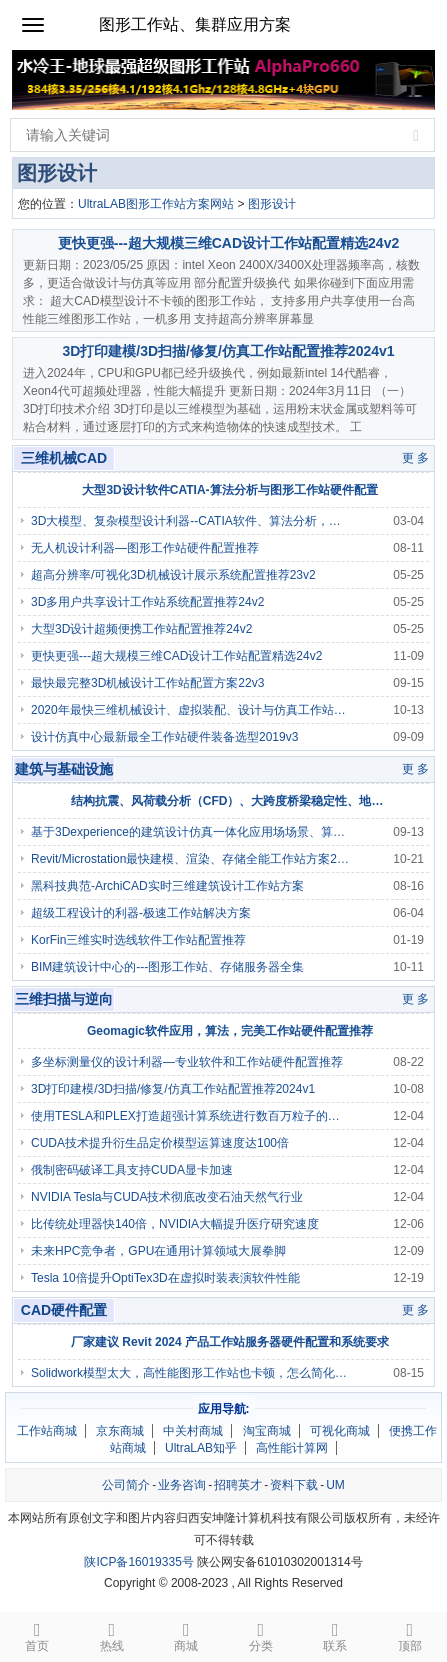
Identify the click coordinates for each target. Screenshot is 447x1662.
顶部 (410, 1635)
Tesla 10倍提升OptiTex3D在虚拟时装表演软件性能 (165, 1278)
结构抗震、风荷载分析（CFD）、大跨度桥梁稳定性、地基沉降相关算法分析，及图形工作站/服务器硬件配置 (230, 801)
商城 (186, 1635)
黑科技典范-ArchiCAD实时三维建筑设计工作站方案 (167, 886)
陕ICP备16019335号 (138, 1562)
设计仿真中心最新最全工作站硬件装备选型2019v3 (164, 737)
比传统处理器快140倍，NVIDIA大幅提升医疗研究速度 (175, 1224)
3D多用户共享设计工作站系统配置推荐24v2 (147, 602)
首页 (37, 1635)
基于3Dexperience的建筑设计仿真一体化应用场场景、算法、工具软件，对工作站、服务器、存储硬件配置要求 (190, 832)
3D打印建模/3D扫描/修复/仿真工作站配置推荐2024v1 (228, 351)
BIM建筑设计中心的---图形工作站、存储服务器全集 (167, 967)
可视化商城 (340, 1431)
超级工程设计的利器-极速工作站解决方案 (141, 913)
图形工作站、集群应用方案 (195, 24)
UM (335, 1485)
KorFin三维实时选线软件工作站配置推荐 (138, 940)
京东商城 (120, 1431)
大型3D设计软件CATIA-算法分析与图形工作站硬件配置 (229, 490)
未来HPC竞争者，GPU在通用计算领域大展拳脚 (158, 1251)
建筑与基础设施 (64, 769)
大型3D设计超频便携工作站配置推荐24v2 (141, 629)
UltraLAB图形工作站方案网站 (156, 204)
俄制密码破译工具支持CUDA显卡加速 (132, 1170)
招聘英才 (238, 1485)
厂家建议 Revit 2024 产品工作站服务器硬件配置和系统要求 (230, 1342)
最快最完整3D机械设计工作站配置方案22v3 (147, 683)
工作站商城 (47, 1431)
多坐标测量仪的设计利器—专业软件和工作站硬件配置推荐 (187, 1062)
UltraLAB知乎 (201, 1448)
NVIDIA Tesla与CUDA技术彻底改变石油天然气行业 (167, 1197)
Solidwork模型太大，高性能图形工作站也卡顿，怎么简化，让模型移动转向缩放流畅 (190, 1373)
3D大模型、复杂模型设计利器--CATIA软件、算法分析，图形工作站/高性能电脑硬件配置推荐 (190, 521)
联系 (335, 1635)
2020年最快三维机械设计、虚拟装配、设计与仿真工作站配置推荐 (190, 710)
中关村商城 (193, 1431)
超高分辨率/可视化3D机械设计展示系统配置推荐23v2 (173, 575)
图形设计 (272, 204)
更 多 (415, 458)
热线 (112, 1635)
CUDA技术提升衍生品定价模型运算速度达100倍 (160, 1143)
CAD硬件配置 (64, 1310)
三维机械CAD (64, 458)
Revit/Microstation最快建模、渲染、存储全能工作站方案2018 (190, 859)
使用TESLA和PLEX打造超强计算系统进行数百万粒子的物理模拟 (190, 1116)
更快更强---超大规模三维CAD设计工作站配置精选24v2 (228, 243)
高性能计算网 (292, 1448)
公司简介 (126, 1485)
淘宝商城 (267, 1431)
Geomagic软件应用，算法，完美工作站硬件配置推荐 (230, 1031)
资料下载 (294, 1485)
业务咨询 (182, 1485)
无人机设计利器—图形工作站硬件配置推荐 (145, 548)
